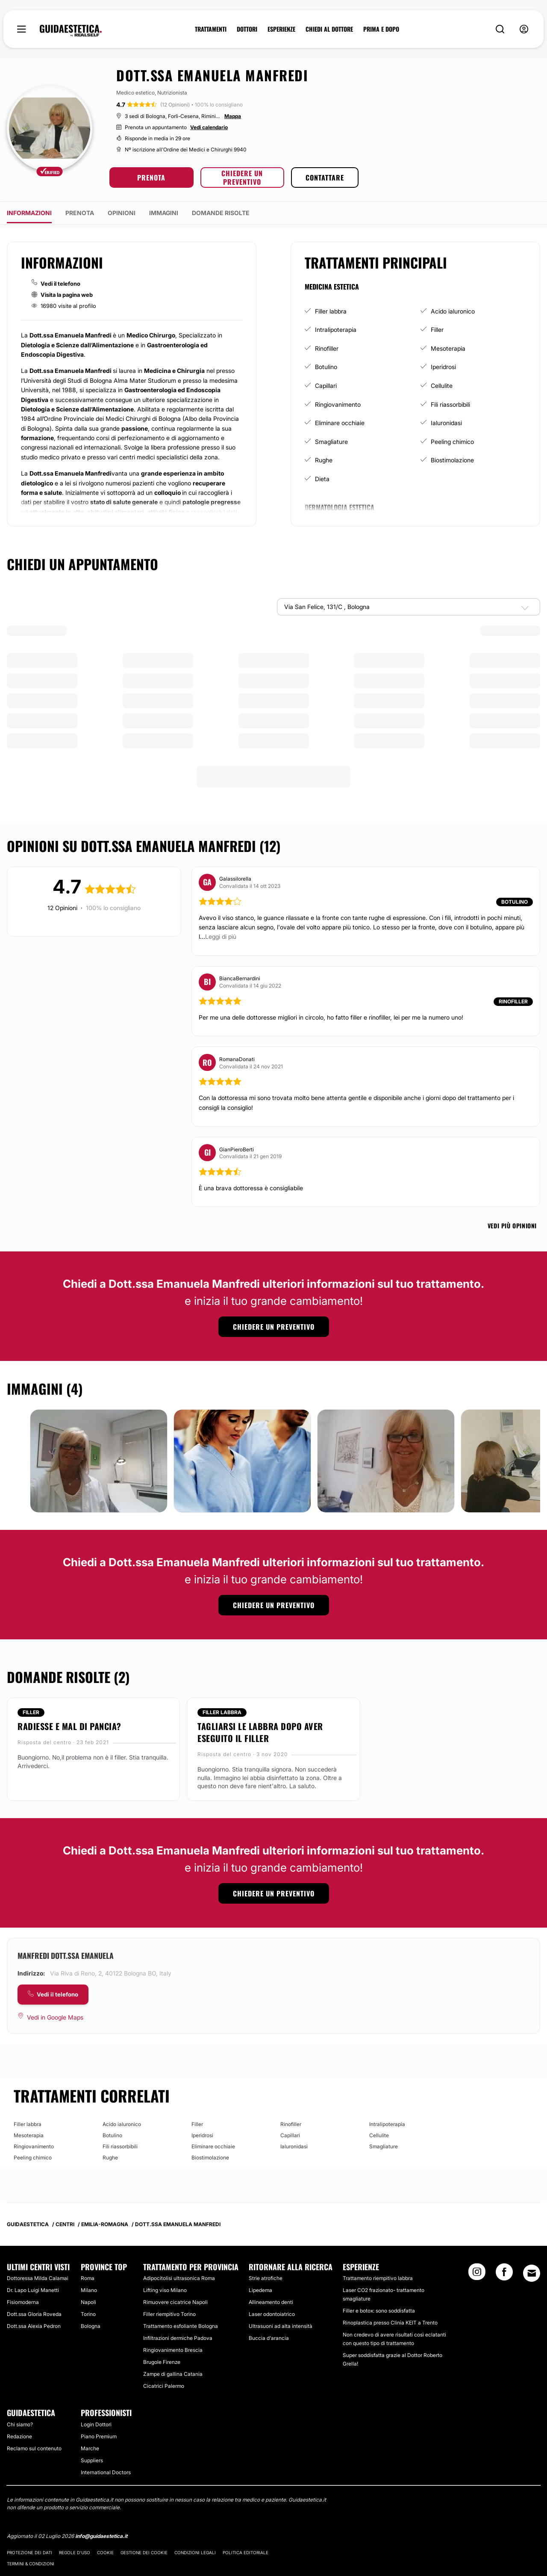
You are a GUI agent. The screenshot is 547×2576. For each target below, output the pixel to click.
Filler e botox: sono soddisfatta (379, 2310)
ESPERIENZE (281, 29)
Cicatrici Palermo (163, 2386)
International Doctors (106, 2472)
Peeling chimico (452, 441)
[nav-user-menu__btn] (524, 29)
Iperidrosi (443, 366)
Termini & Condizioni (30, 2563)
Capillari (326, 385)
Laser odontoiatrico (272, 2314)
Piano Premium (99, 2436)
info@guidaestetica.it (101, 2536)
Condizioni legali (195, 2552)
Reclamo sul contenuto (34, 2448)
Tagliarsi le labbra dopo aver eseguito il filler (260, 1732)
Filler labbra (331, 311)
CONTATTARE (325, 177)
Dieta (322, 478)
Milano (89, 2290)
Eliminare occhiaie (340, 422)
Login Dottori (96, 2424)
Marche (90, 2448)
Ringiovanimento (338, 404)
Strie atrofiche (265, 2278)
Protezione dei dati (29, 2552)
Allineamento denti (271, 2302)
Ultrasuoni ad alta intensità (280, 2326)
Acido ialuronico (453, 311)
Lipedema (260, 2290)
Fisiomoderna (23, 2302)
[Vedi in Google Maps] (50, 2017)
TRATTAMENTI (210, 29)
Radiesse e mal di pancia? (69, 1726)
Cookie (105, 2552)
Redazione (19, 2436)
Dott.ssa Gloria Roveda (34, 2314)
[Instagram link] (476, 2274)
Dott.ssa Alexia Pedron (34, 2326)
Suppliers (92, 2460)
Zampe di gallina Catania (173, 2374)
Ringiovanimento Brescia (173, 2350)
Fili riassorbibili (450, 404)
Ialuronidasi (446, 422)
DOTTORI (247, 29)
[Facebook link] (504, 2274)
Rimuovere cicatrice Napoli (175, 2302)
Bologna (90, 2326)
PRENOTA (151, 177)
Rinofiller (326, 348)
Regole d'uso (74, 2552)
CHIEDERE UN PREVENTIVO (242, 177)
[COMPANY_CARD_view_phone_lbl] (53, 1994)
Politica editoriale (245, 2552)
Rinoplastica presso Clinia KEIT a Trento (390, 2322)
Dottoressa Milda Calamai (37, 2278)
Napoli (88, 2302)
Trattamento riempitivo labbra (378, 2278)
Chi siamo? (20, 2424)
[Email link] (531, 2273)
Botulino (326, 366)
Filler (437, 329)
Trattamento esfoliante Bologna (180, 2326)
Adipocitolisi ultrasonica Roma (179, 2278)
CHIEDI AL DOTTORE (329, 29)
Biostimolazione (452, 460)
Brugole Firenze (161, 2362)
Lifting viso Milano (165, 2290)
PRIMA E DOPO (381, 29)
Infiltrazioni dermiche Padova (177, 2338)
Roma (87, 2278)
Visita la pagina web (67, 294)
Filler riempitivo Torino (169, 2314)
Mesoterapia (448, 348)
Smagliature (331, 441)
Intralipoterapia (335, 329)
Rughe (323, 460)
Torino (88, 2314)
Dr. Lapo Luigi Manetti (33, 2290)
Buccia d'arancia (269, 2338)
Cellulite (442, 385)
